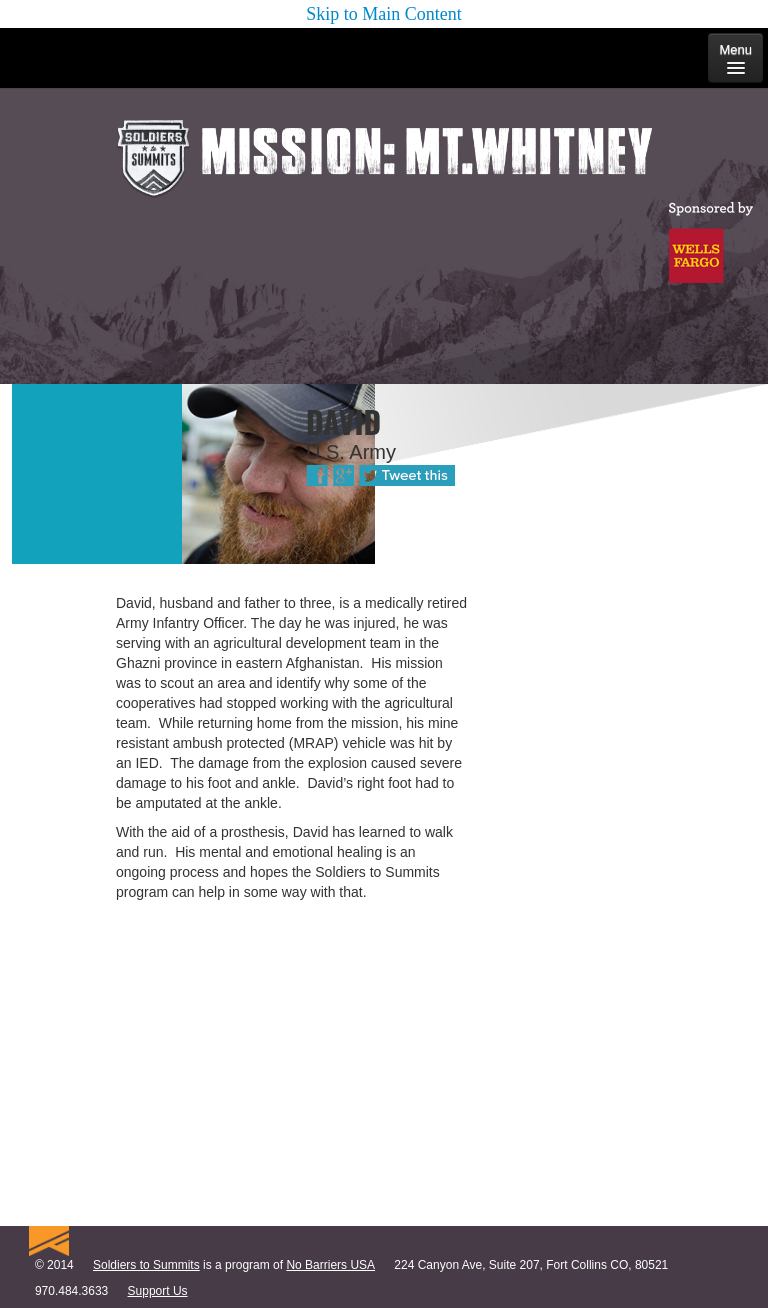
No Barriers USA (330, 1265)
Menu (735, 58)
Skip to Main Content (384, 14)
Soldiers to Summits (146, 1265)
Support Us (158, 1291)
